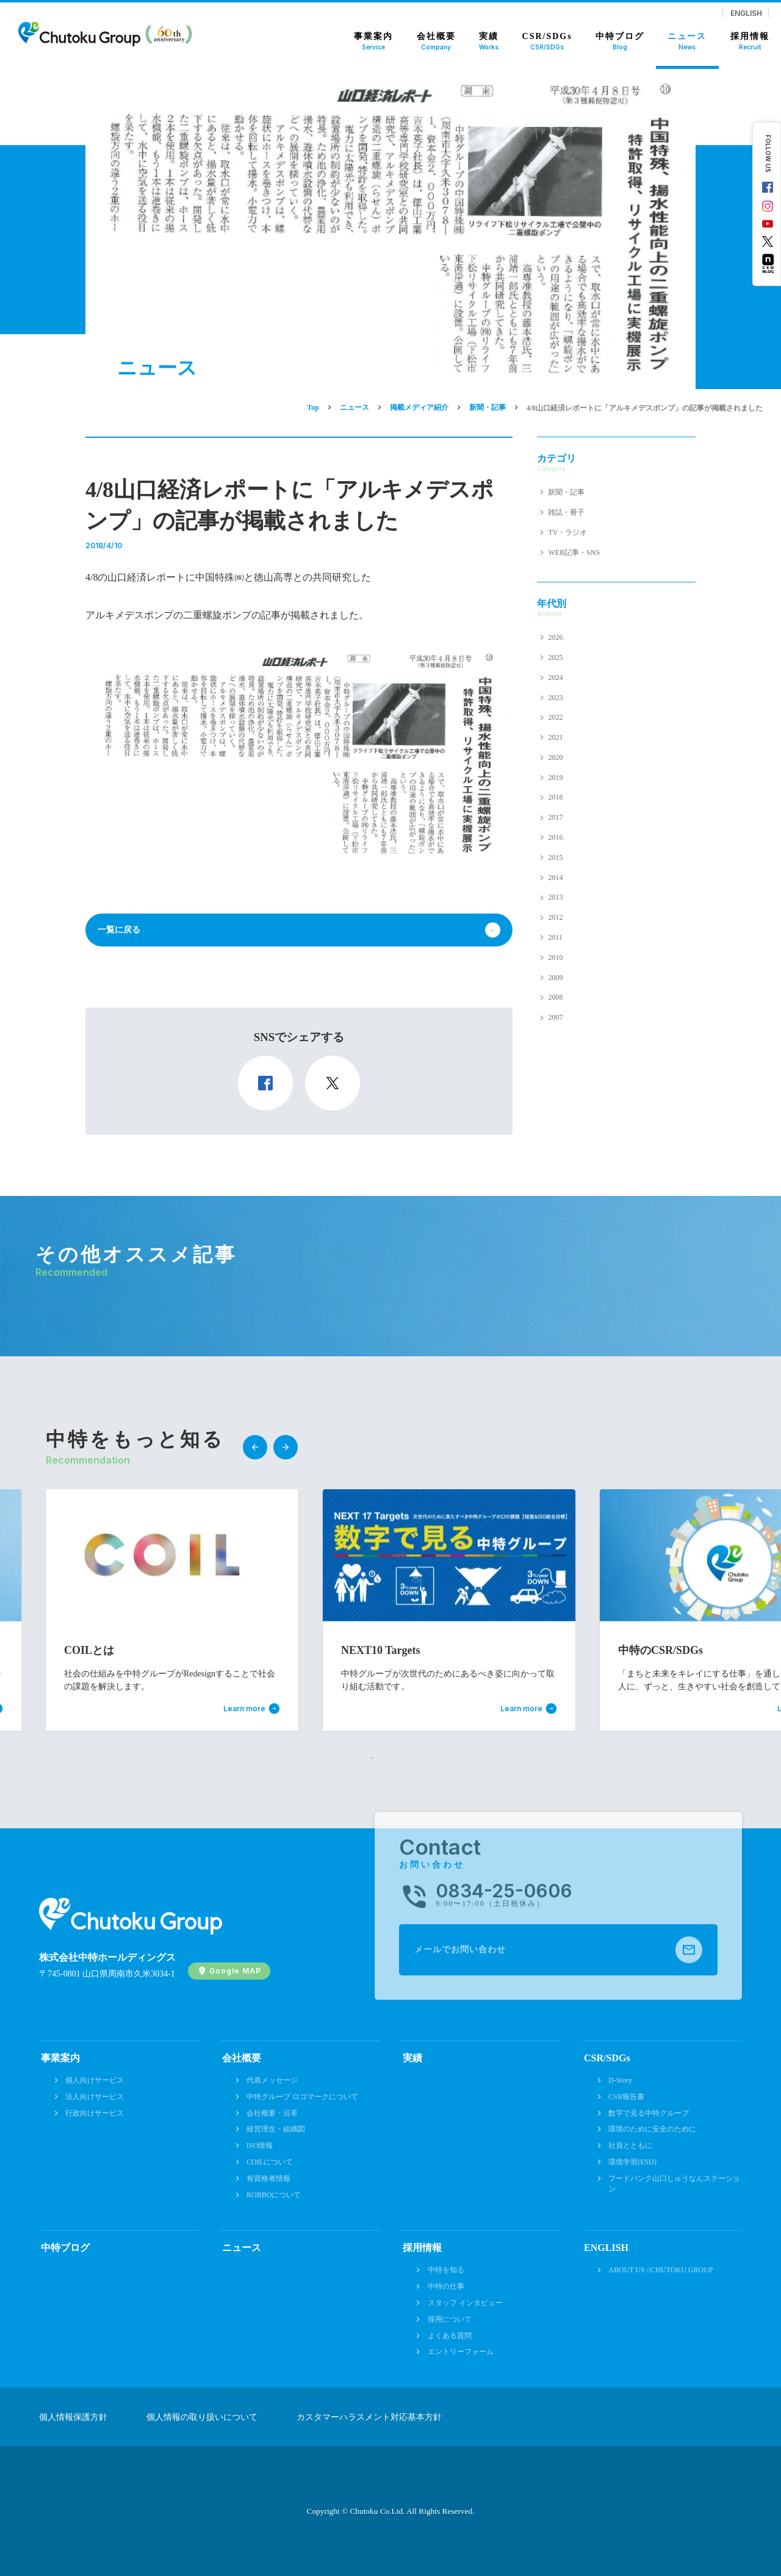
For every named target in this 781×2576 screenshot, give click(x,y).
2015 (555, 857)
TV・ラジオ (567, 532)
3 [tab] (409, 1758)
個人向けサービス (94, 2080)
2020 (555, 757)
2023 (555, 697)
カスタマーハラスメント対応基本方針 (369, 2417)
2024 (555, 677)
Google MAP (235, 1970)
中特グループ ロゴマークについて (302, 2096)
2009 (555, 977)
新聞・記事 (566, 492)
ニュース (241, 2247)
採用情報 (422, 2247)
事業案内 (60, 2058)
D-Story (620, 2080)
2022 (555, 717)
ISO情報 (260, 2145)
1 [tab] (372, 1758)
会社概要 (241, 2058)
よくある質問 (450, 2335)
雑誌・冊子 (566, 512)
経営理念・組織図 (276, 2129)
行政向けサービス (94, 2113)
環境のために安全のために (652, 2129)
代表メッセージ (272, 2080)
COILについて (270, 2162)
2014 (555, 877)
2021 (555, 737)
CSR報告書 (626, 2096)
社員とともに (630, 2145)
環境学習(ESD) (632, 2162)
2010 (555, 957)
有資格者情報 (268, 2178)
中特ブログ (65, 2247)
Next (285, 1447)
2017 (555, 817)
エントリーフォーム (461, 2351)
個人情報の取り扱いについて (201, 2417)
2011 (555, 937)
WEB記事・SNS (574, 552)
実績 (412, 2058)
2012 (555, 917)
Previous (255, 1447)
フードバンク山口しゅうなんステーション (674, 2183)
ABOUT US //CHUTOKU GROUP (660, 2270)
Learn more (244, 1708)
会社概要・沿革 (272, 2113)
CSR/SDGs (607, 2058)
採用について (450, 2319)
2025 (555, 657)
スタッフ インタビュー (465, 2303)
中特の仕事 (446, 2286)
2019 (555, 777)
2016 (555, 837)
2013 (555, 897)
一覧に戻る (119, 929)
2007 (555, 1017)
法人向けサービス (94, 2096)
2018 (555, 797)
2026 (555, 637)
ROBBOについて (274, 2195)
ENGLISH (746, 13)
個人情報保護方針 (73, 2417)
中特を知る (446, 2270)
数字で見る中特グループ (648, 2113)
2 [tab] (390, 1758)
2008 (555, 997)
